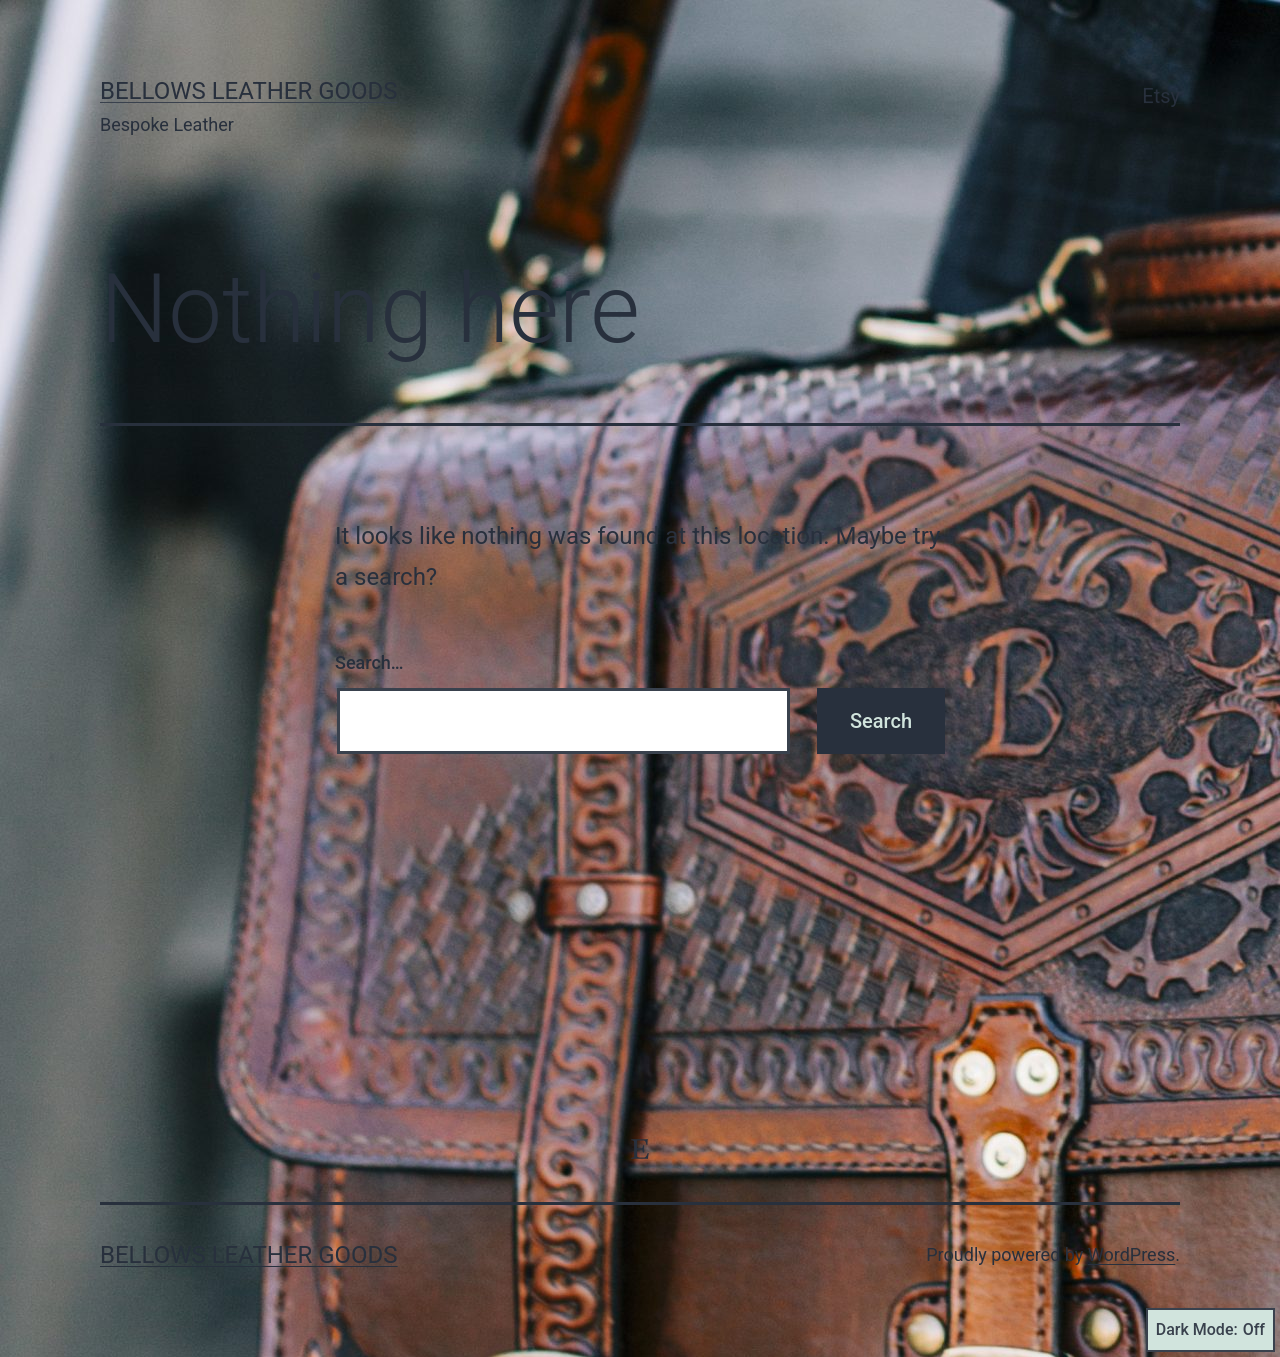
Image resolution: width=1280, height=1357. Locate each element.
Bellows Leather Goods (249, 91)
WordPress (1131, 1254)
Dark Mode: (1210, 1330)
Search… (369, 662)
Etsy (1161, 96)
